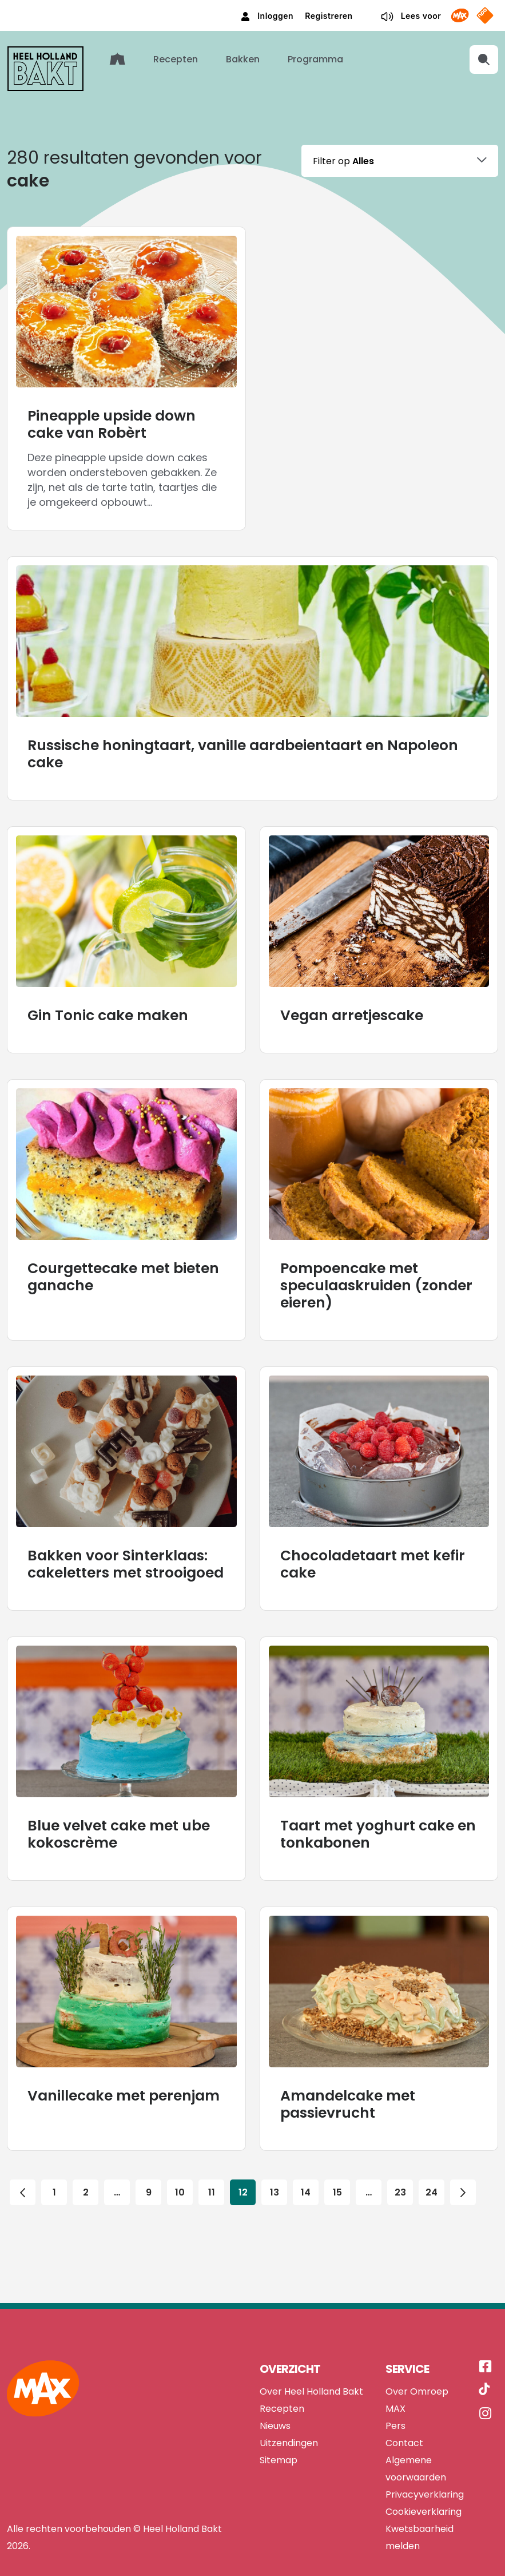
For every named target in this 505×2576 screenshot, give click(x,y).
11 (211, 2150)
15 (337, 2150)
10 (180, 2150)
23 (400, 2150)
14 (306, 2150)
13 (274, 2150)
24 (432, 2150)
